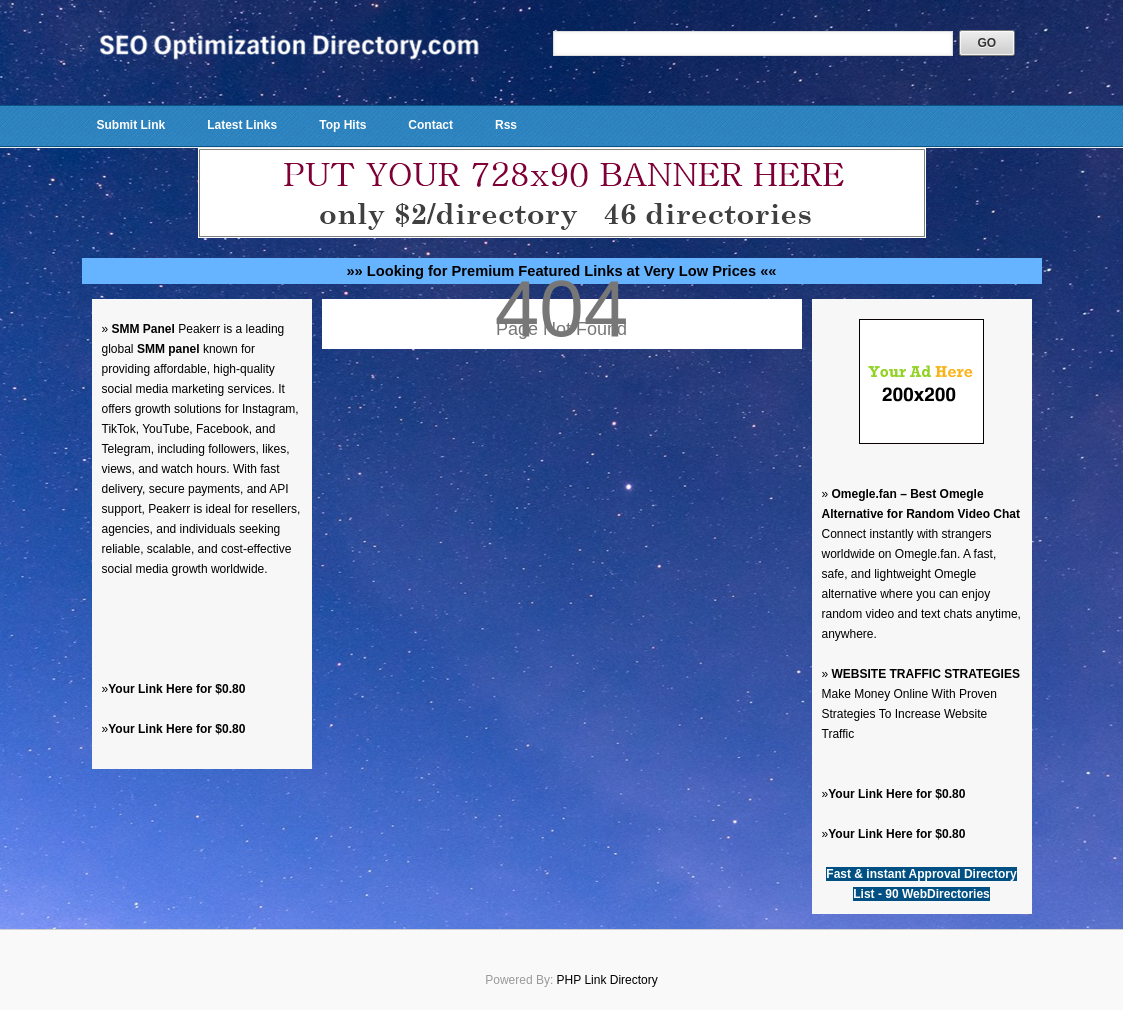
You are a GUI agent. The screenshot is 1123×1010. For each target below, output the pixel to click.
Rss (506, 125)
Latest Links (242, 125)
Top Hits (342, 125)
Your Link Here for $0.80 (176, 689)
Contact (430, 125)
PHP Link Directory (607, 980)
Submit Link (131, 125)
